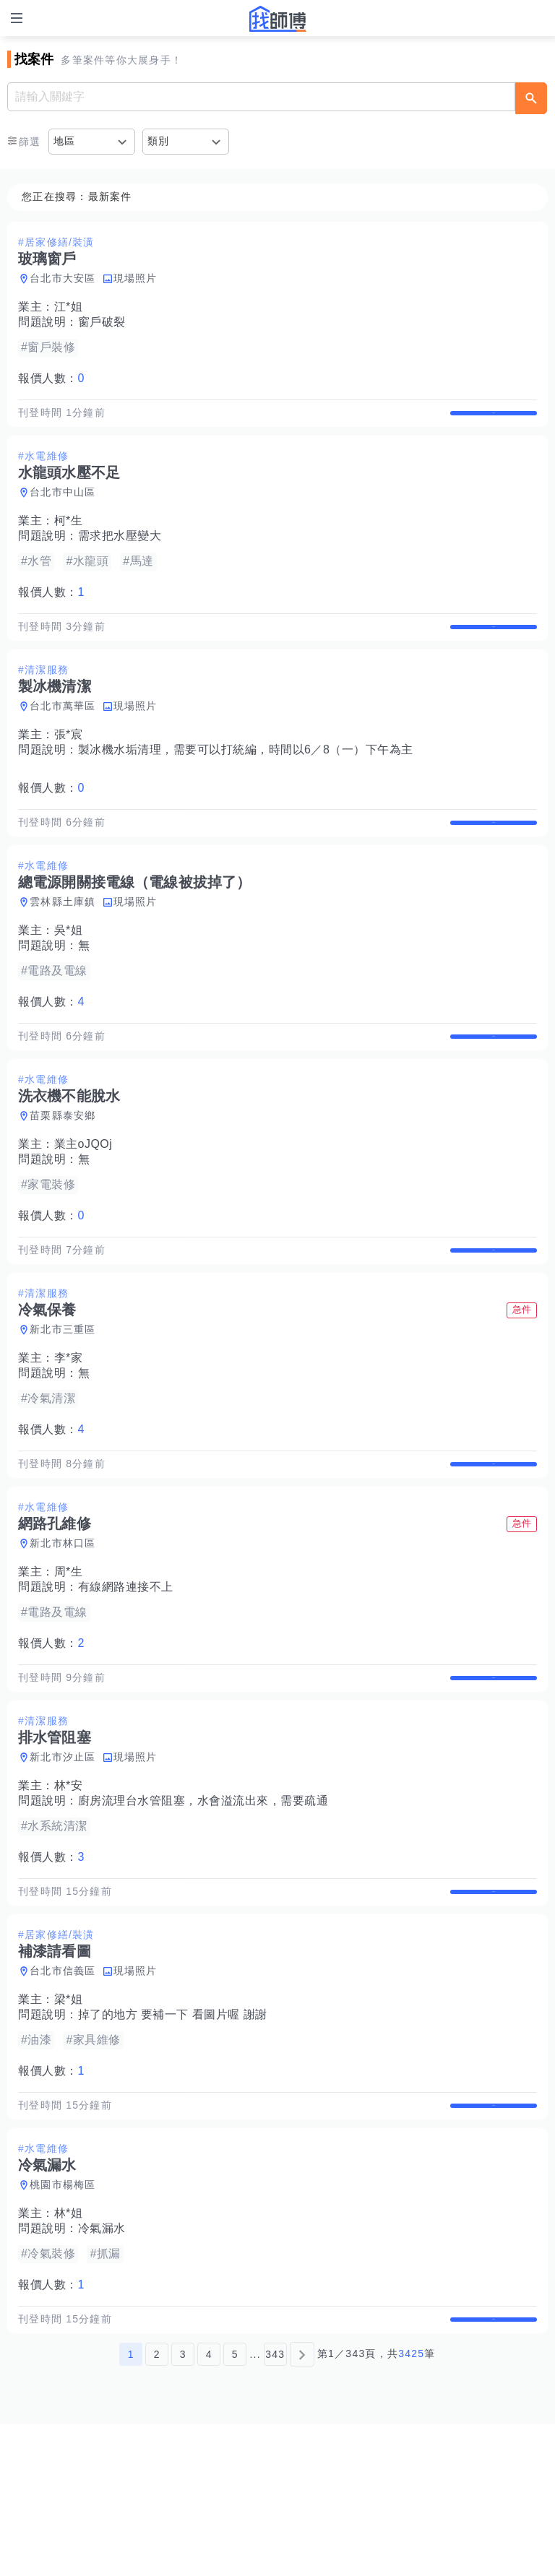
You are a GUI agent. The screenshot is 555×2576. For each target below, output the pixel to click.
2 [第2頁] (157, 2506)
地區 (64, 141)
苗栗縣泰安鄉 (63, 1176)
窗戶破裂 (102, 322)
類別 (158, 141)
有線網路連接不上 (125, 1678)
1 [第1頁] (131, 2506)
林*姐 (68, 2349)
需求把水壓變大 (120, 551)
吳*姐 (68, 975)
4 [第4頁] (209, 2506)
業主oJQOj (83, 1204)
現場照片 (135, 278)
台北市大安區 (63, 278)
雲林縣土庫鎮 (63, 947)
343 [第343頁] (275, 2506)
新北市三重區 (63, 1405)
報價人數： (51, 378)
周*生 (68, 1662)
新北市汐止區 (63, 1863)
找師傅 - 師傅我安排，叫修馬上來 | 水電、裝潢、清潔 (277, 19)
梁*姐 (68, 2120)
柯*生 (68, 536)
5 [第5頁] (235, 2506)
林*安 (68, 1891)
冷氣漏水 (102, 2365)
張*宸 (68, 764)
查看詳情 (493, 420)
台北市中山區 (63, 507)
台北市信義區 (63, 2092)
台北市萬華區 (63, 736)
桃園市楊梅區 (63, 2321)
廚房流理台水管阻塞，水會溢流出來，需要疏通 (203, 1907)
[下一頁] (302, 2506)
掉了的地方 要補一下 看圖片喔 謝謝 (172, 2136)
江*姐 (68, 307)
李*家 (68, 1433)
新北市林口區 (63, 1634)
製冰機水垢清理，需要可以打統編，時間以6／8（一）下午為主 (245, 780)
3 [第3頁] (183, 2506)
